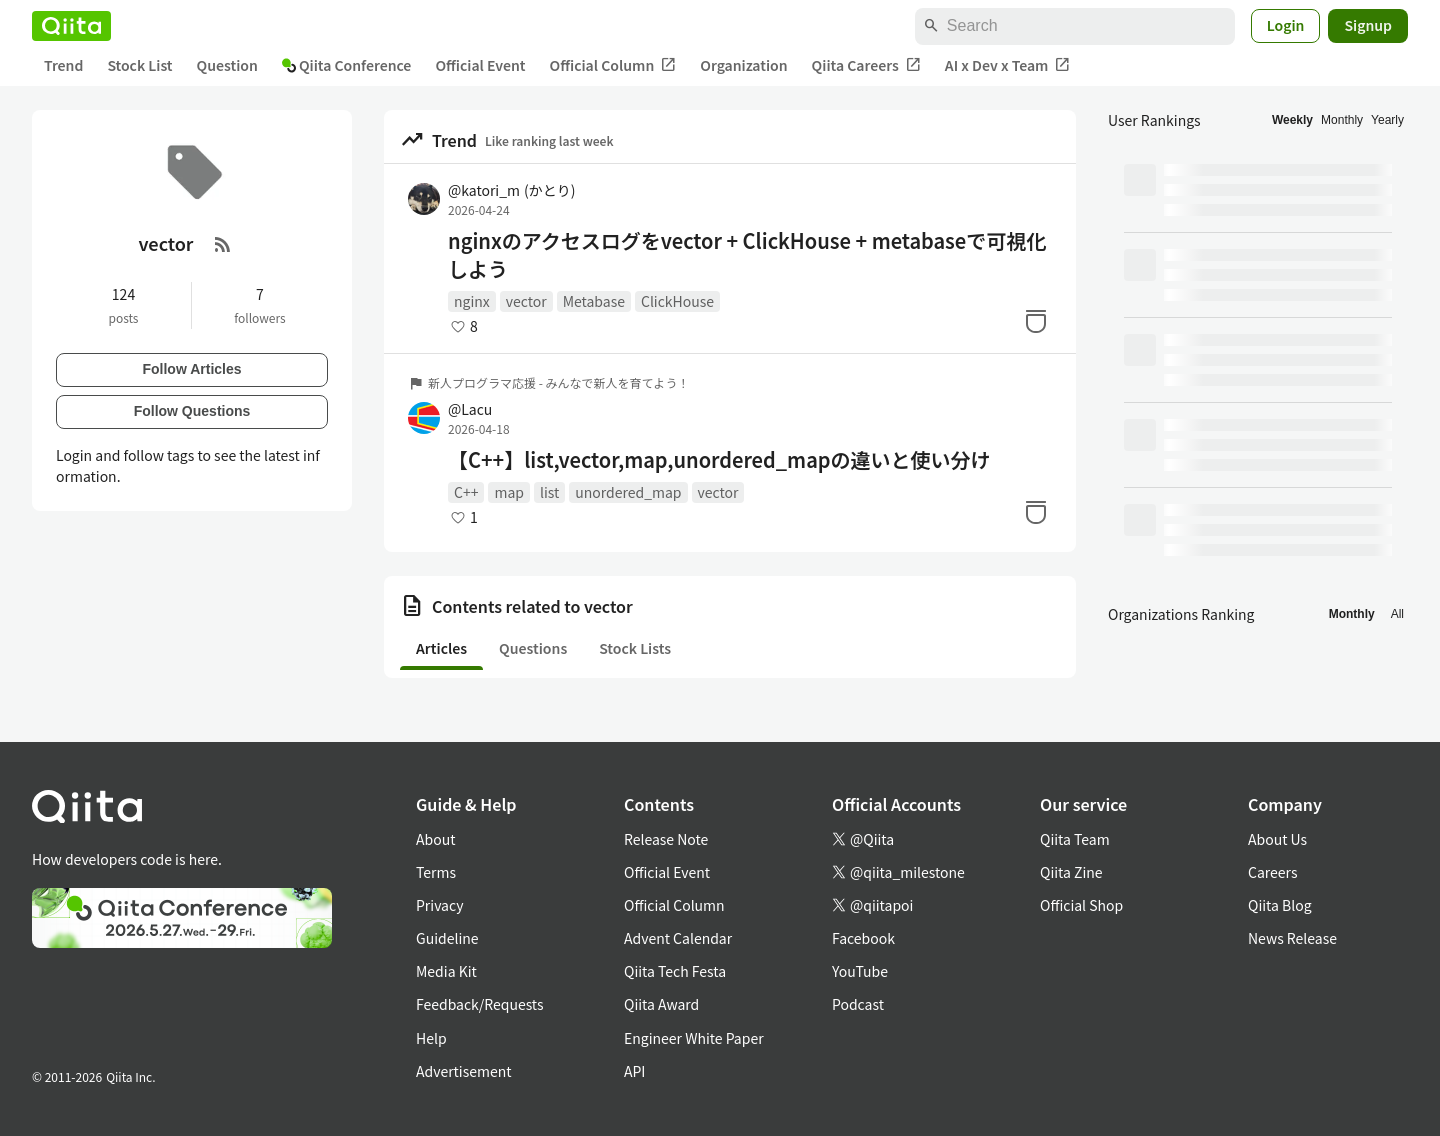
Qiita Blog (1280, 905)
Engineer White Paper (694, 1038)
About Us (1277, 839)
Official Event (480, 65)
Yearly (1387, 120)
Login (1286, 25)
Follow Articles (191, 369)
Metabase (594, 301)
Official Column (613, 65)
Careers (1272, 872)
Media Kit (446, 971)
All (1397, 614)
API (634, 1071)
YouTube (860, 971)
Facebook (863, 938)
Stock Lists (635, 648)
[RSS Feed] (223, 244)
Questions (533, 648)
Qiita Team (1075, 839)
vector (526, 301)
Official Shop (1081, 905)
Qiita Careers (866, 65)
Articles (441, 648)
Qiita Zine (1071, 872)
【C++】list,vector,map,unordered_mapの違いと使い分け (719, 460)
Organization (743, 65)
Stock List (139, 65)
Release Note (666, 839)
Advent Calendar (678, 938)
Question (227, 65)
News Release (1292, 938)
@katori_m (511, 190)
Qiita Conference (347, 65)
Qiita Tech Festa (675, 971)
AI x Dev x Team (1008, 65)
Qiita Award (661, 1004)
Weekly (1292, 120)
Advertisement (464, 1071)
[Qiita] (71, 26)
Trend (63, 65)
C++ (466, 492)
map (509, 492)
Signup (1368, 25)
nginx (472, 301)
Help (431, 1038)
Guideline (447, 938)
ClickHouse (677, 301)
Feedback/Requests (480, 1004)
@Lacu (470, 409)
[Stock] (1036, 321)
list (549, 492)
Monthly (1342, 120)
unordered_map (628, 492)
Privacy (439, 905)
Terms (436, 872)
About (435, 839)
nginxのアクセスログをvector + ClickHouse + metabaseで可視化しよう (747, 255)
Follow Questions (192, 411)
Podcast (858, 1004)
